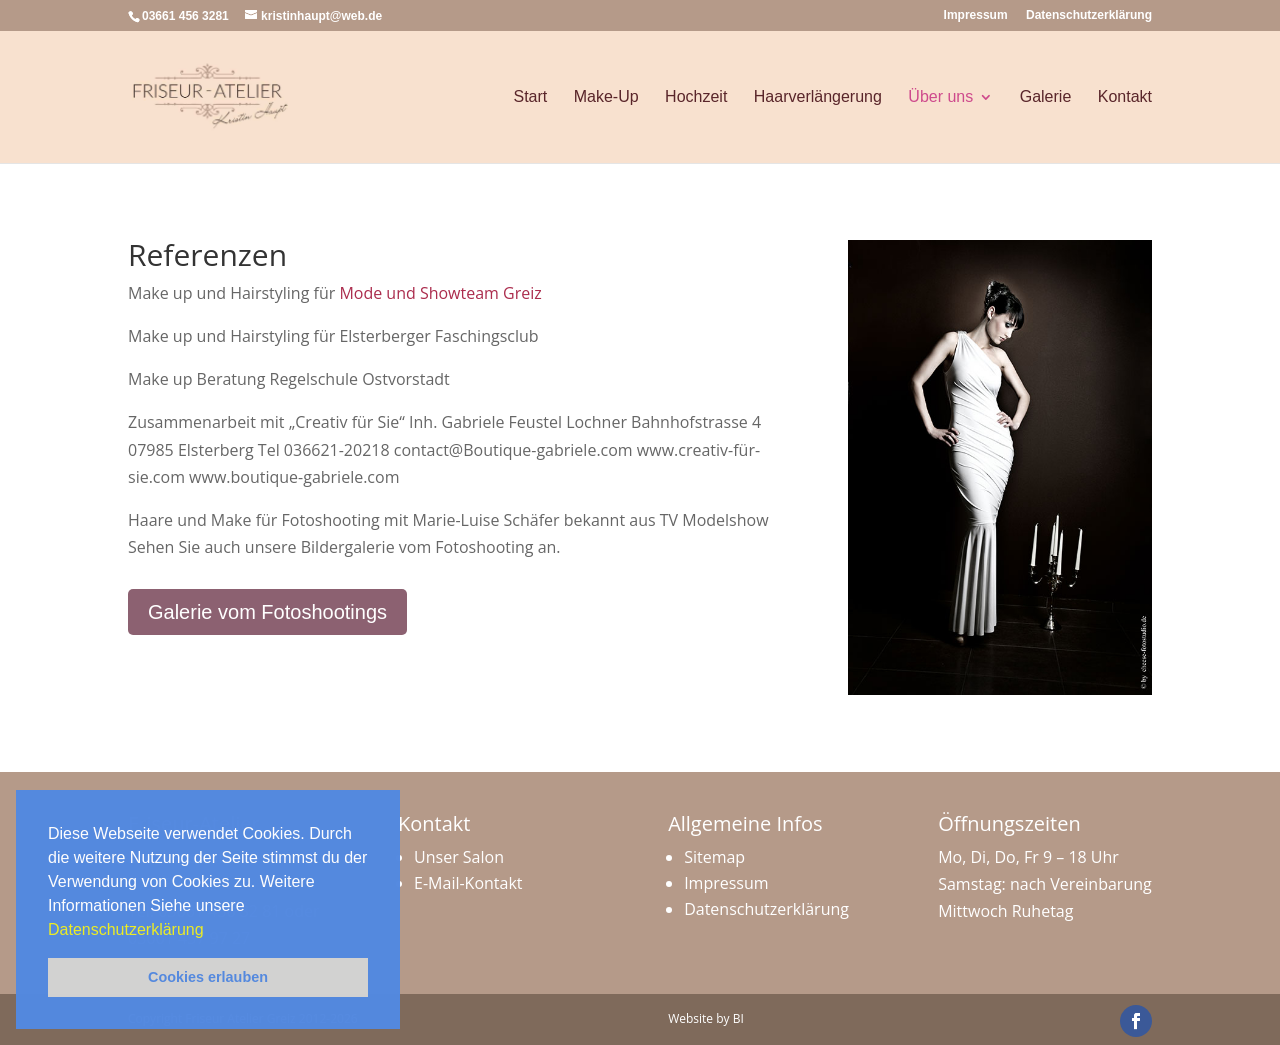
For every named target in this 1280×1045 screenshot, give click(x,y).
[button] (211, 931)
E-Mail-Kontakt (468, 883)
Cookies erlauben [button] (208, 977)
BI (738, 1018)
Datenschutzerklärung (128, 929)
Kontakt (1125, 96)
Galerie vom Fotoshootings (267, 612)
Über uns (940, 96)
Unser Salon (459, 857)
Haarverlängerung (818, 96)
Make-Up (606, 96)
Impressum (976, 15)
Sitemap (714, 857)
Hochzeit (696, 96)
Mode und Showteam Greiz (440, 293)
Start (530, 96)
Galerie (1046, 96)
